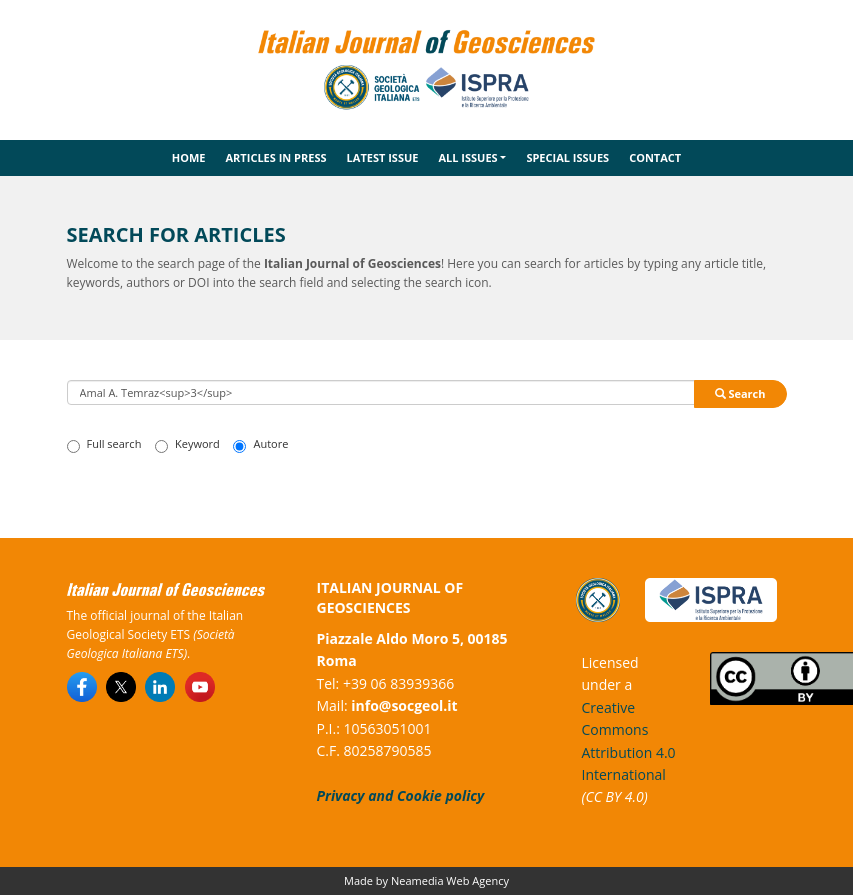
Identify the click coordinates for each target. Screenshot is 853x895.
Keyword (187, 444)
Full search (104, 444)
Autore (260, 444)
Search (740, 393)
